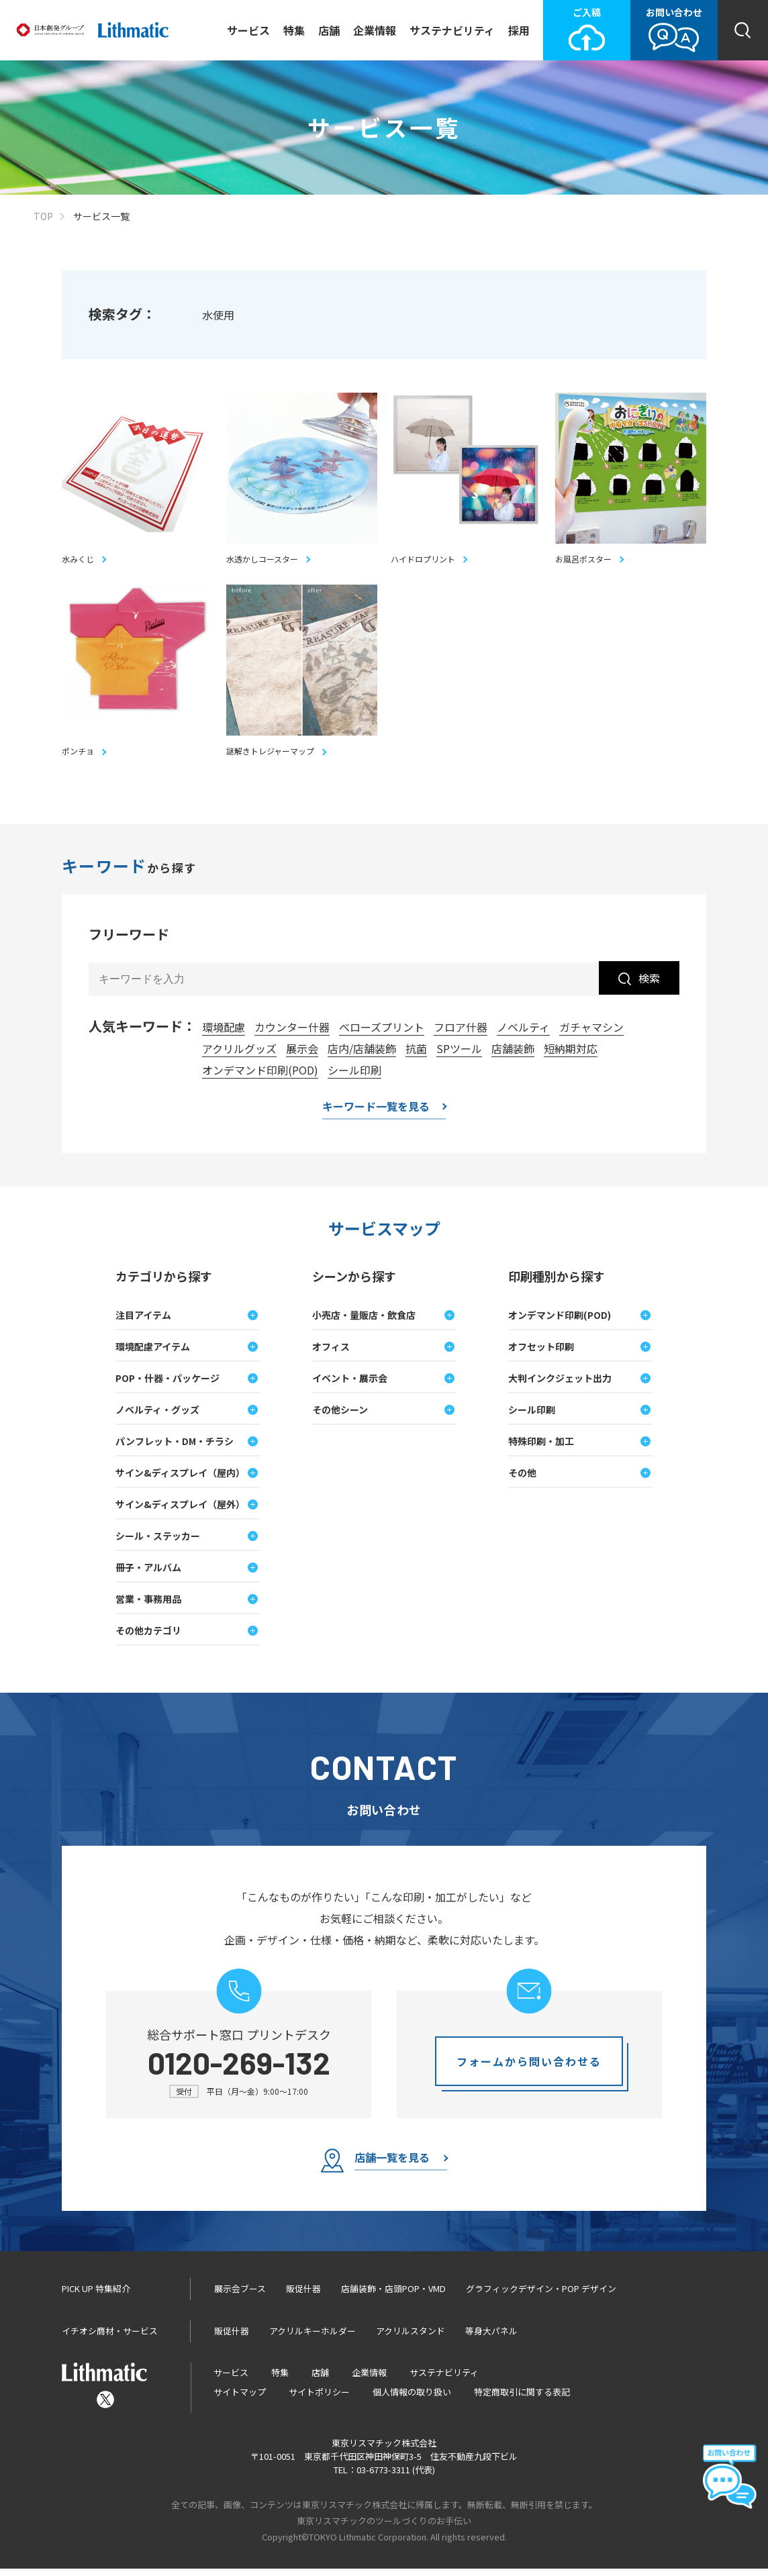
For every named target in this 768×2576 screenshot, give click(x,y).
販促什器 (303, 2295)
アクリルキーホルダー (312, 2338)
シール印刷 (354, 1077)
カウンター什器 (292, 1034)
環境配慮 (223, 1034)
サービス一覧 (101, 216)
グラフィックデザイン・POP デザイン (541, 2295)
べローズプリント (381, 1034)
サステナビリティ (452, 30)
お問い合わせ (674, 29)
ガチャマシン (591, 1034)
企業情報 (374, 30)
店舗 (329, 30)
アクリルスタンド (410, 2338)
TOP (43, 216)
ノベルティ (523, 1034)
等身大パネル (491, 2338)
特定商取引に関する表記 (522, 2399)
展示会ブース (240, 2295)
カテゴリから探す (163, 1283)
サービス (248, 30)
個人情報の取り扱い (412, 2399)
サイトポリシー (319, 2399)
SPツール (459, 1056)
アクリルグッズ (239, 1056)
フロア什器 (460, 1034)
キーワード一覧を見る (376, 1115)
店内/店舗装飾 (362, 1056)
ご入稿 (586, 29)
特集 (294, 30)
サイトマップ (239, 2399)
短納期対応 (570, 1056)
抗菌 (416, 1056)
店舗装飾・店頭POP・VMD (393, 2295)
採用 (519, 30)
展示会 (302, 1056)
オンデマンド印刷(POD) (260, 1077)
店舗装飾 (512, 1056)
